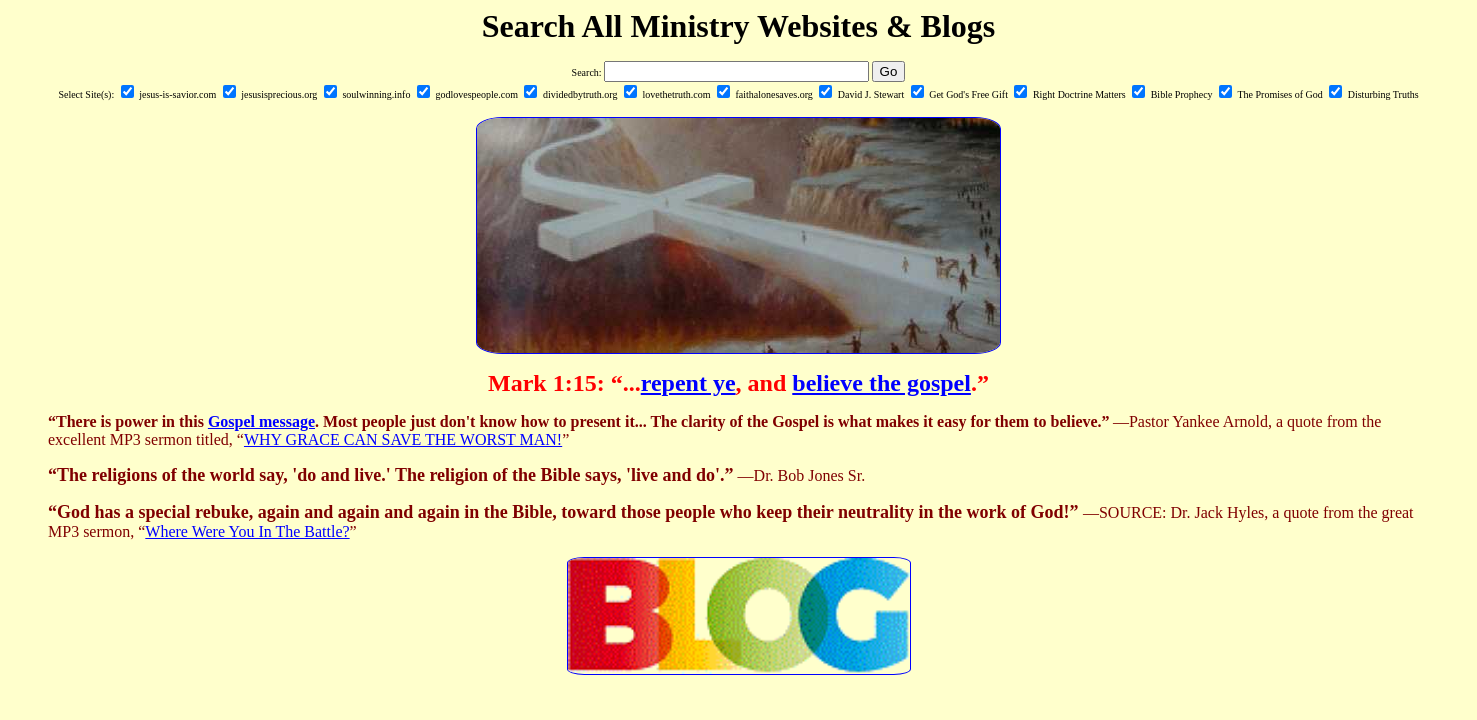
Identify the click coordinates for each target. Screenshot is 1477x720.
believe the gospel (881, 383)
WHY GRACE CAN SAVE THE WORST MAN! (403, 439)
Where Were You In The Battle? (247, 531)
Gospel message (261, 421)
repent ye (688, 383)
